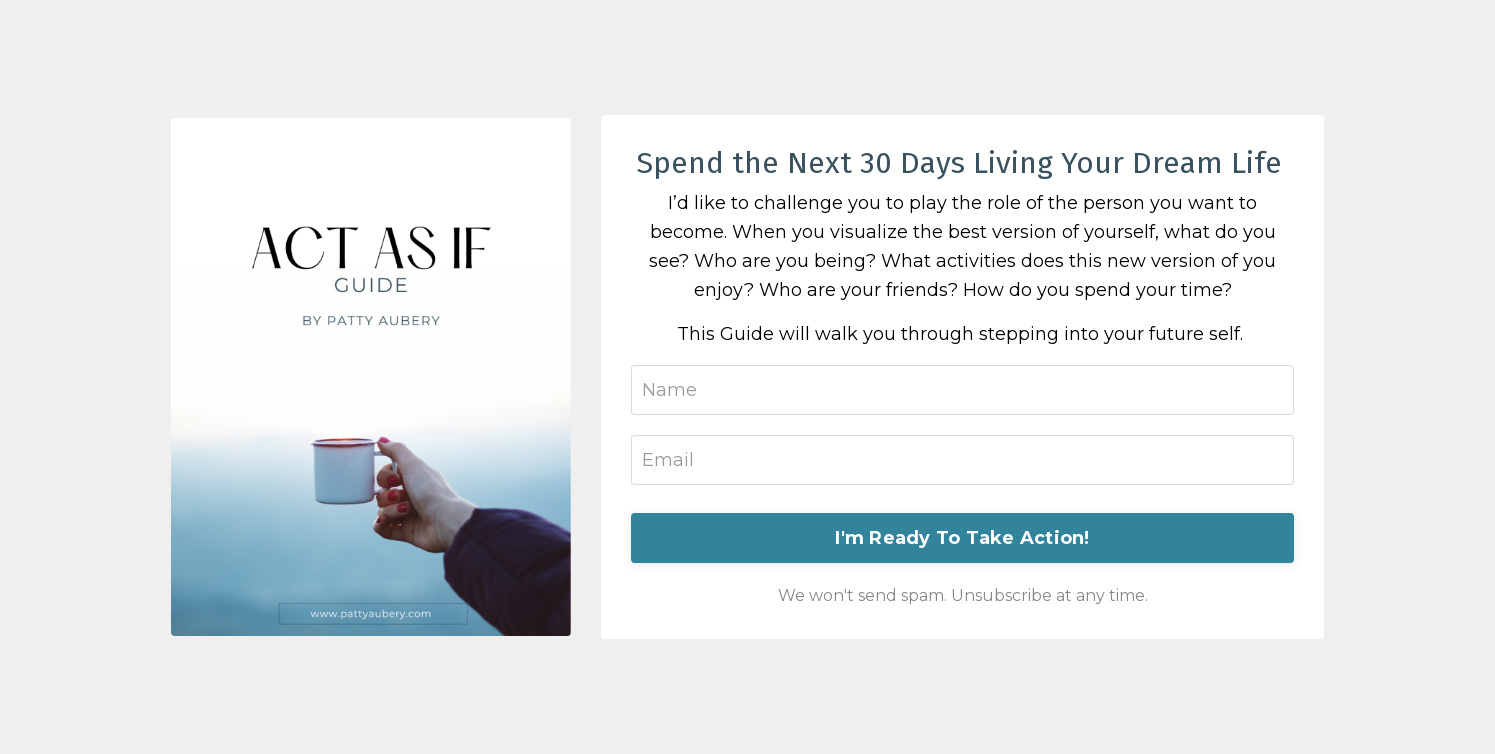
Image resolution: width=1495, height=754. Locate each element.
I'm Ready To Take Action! (962, 538)
